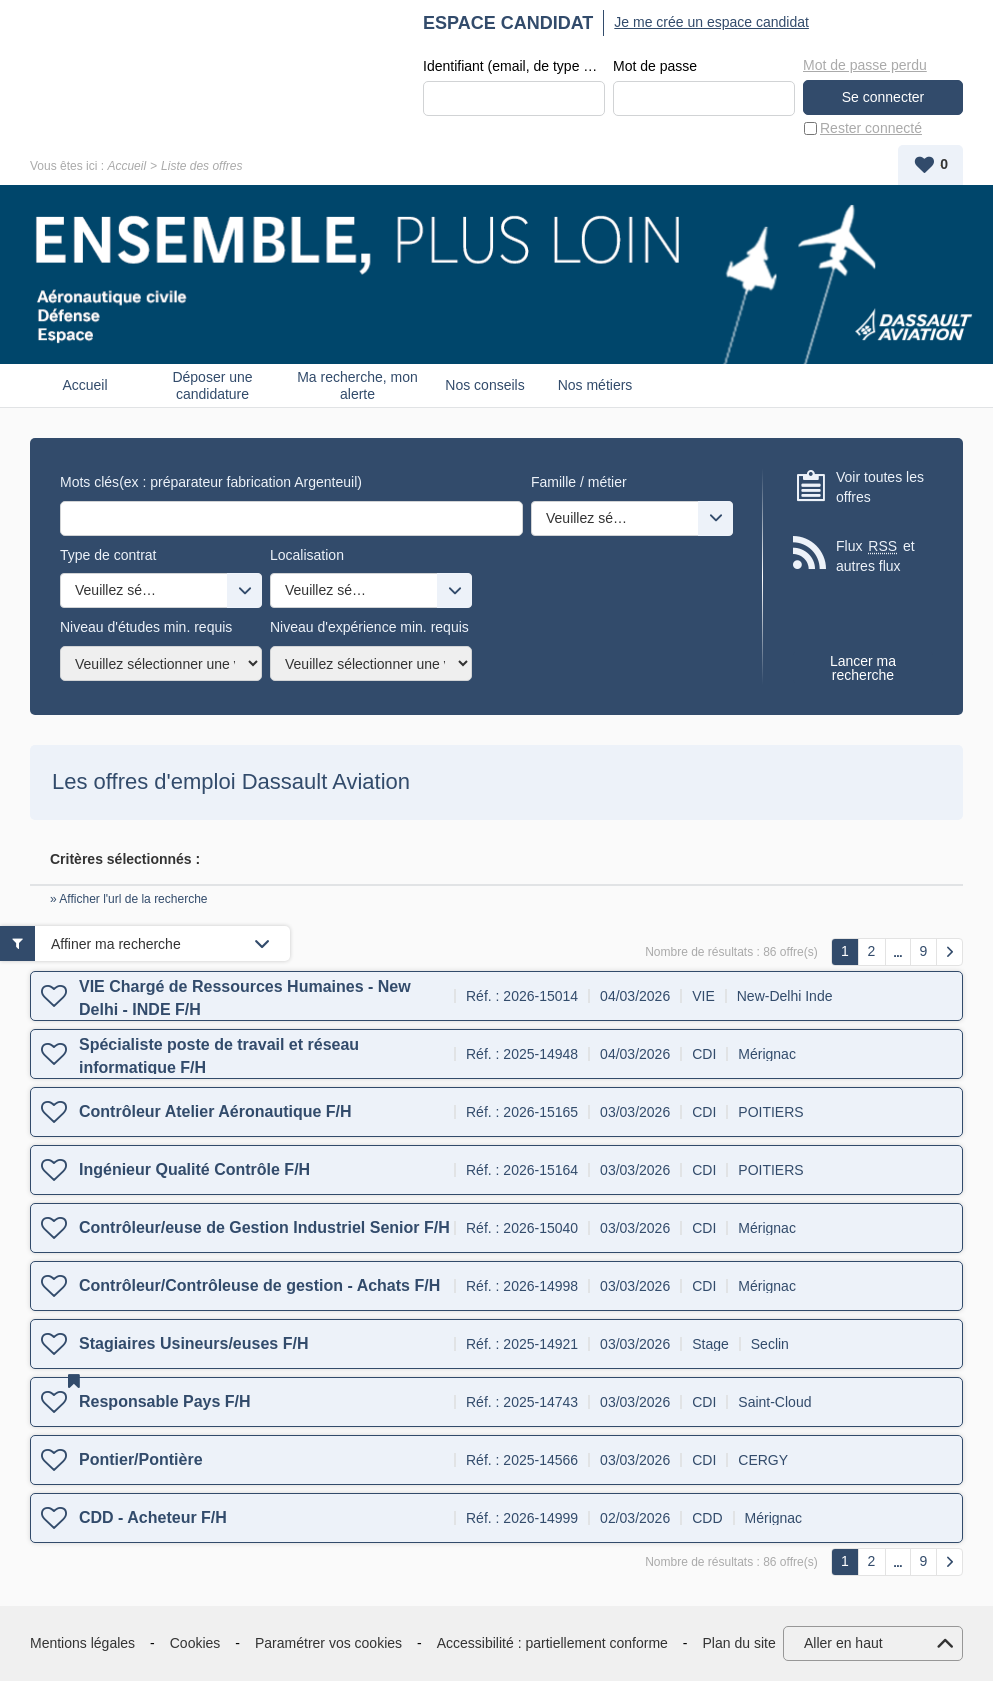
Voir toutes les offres (880, 487)
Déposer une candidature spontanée (212, 385)
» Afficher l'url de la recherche (129, 899)
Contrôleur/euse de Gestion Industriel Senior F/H (264, 1227)
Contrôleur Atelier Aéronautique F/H (215, 1111)
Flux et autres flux (875, 555)
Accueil (126, 166)
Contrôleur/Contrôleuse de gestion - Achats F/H (259, 1285)
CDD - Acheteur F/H (153, 1517)
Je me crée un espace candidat (711, 22)
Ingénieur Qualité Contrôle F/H (194, 1169)
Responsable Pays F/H (165, 1401)
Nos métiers (595, 385)
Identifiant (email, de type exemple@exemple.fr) (514, 66)
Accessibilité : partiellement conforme (552, 1643)
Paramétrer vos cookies (328, 1643)
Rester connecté (871, 128)
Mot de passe (655, 66)
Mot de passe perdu (865, 65)
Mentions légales (82, 1643)
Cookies (195, 1643)
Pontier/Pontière (141, 1459)
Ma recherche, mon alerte (357, 385)
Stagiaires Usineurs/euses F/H (193, 1343)
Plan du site (739, 1643)
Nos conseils (484, 385)
